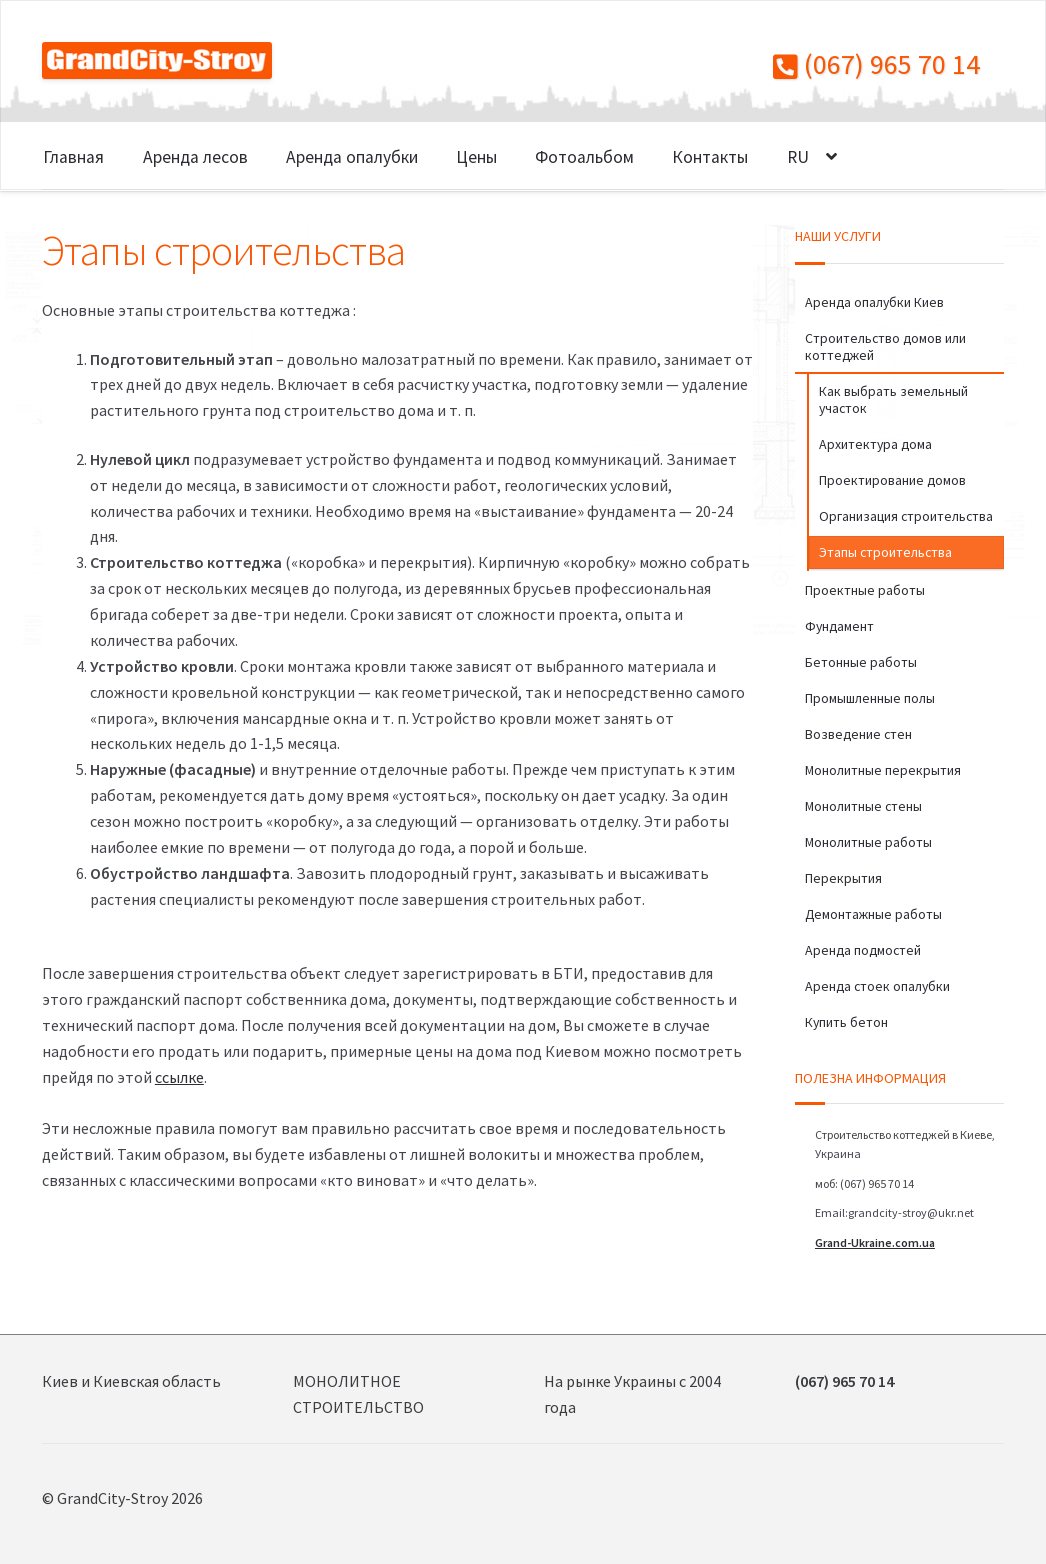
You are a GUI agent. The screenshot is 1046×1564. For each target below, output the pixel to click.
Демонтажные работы (873, 914)
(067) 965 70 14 (876, 64)
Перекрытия (843, 878)
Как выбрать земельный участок (893, 399)
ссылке (179, 1077)
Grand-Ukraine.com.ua (875, 1242)
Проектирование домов (892, 480)
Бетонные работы (861, 662)
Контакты (710, 157)
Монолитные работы (868, 842)
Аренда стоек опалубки (877, 986)
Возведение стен (858, 734)
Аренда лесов (195, 157)
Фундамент (839, 626)
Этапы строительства (885, 552)
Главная (73, 157)
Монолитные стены (863, 806)
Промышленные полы (870, 698)
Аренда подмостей (863, 950)
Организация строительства (906, 516)
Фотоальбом (584, 157)
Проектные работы (865, 590)
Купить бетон (846, 1022)
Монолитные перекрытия (883, 770)
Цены (476, 157)
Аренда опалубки (352, 157)
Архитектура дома (875, 444)
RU (798, 157)
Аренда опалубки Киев (874, 302)
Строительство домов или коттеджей (885, 346)
